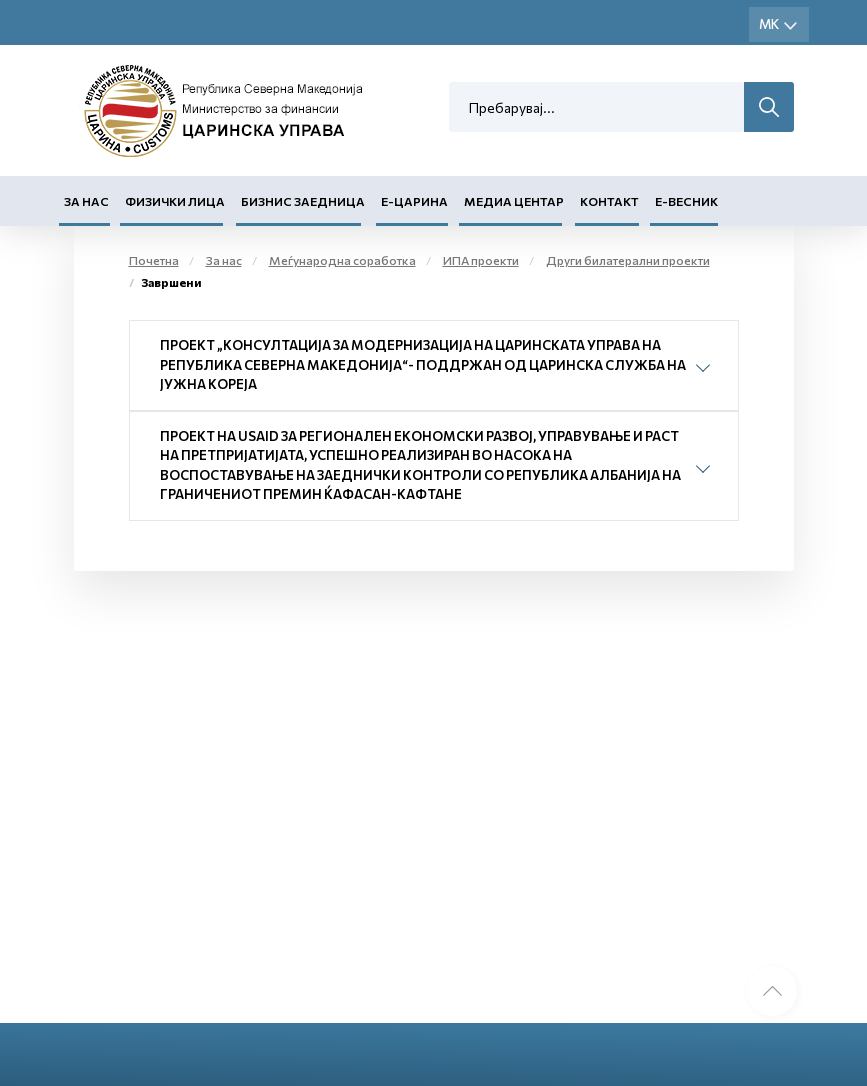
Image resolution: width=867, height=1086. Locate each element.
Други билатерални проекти (628, 260)
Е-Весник (686, 201)
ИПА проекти (481, 260)
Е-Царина (414, 201)
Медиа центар (514, 201)
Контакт (609, 201)
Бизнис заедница (303, 201)
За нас (86, 201)
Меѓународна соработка (342, 260)
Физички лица (175, 201)
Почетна (154, 260)
